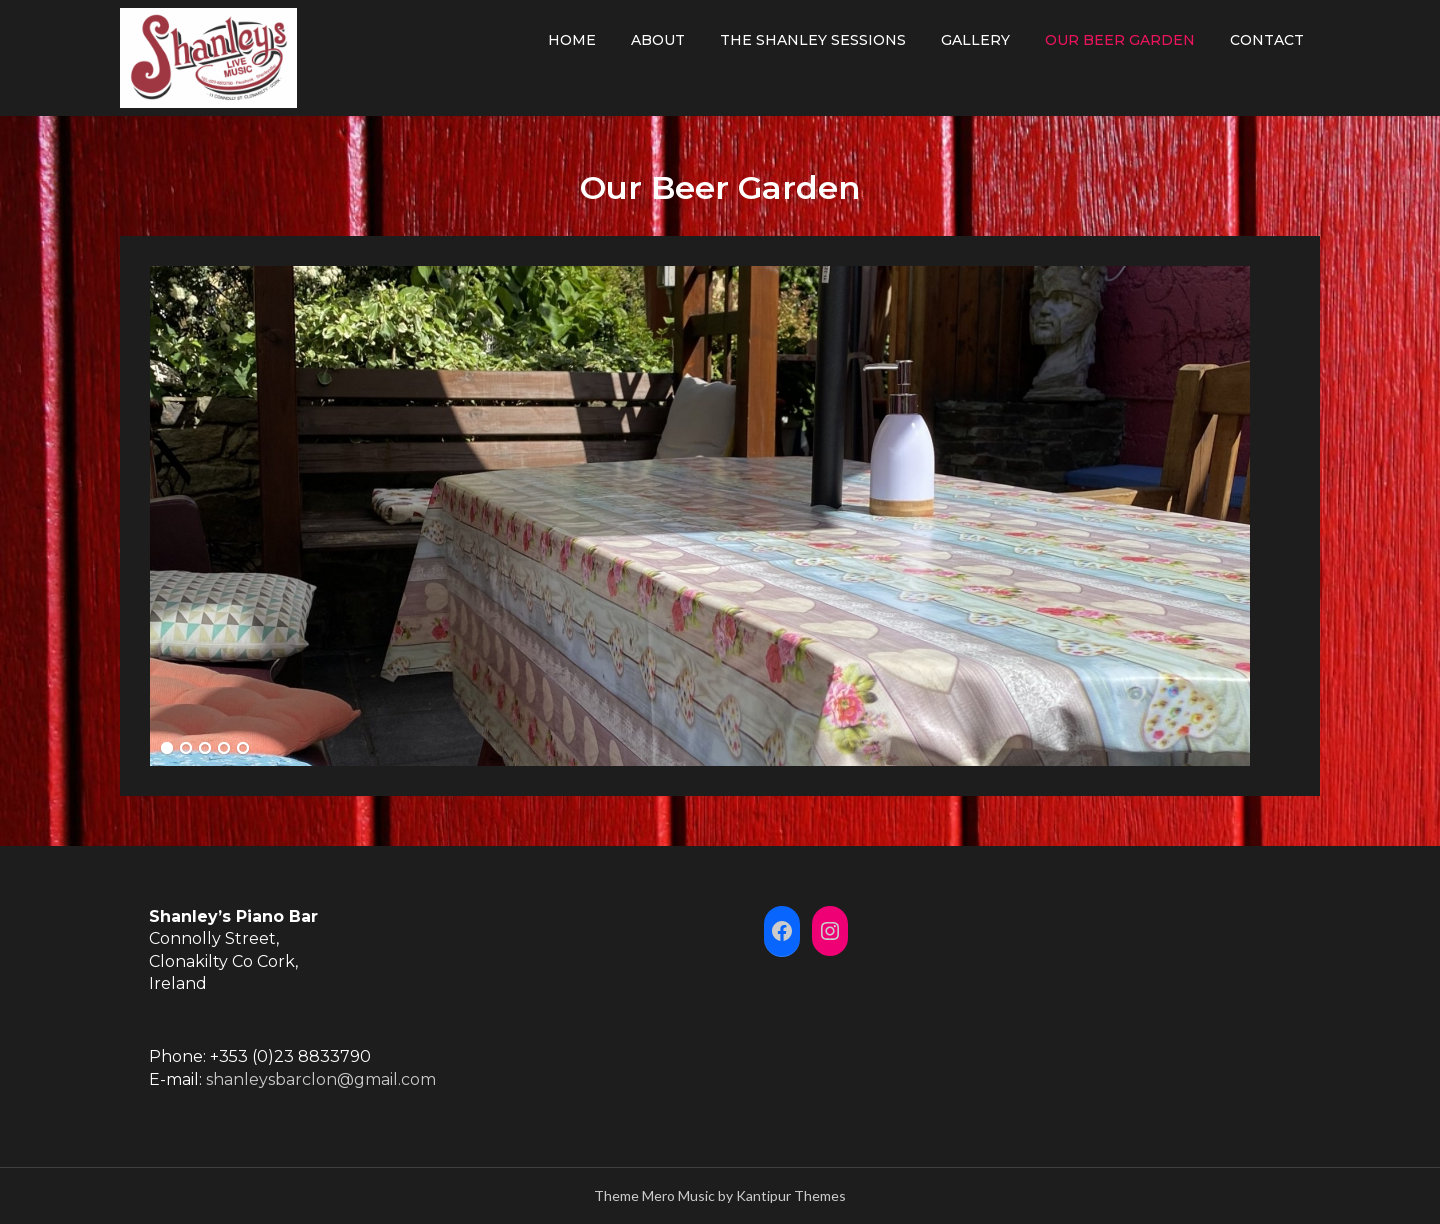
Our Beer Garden (1120, 40)
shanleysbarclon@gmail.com (321, 1079)
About (658, 40)
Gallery (975, 40)
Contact (1267, 40)
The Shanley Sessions (813, 40)
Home (572, 40)
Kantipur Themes (791, 1195)
